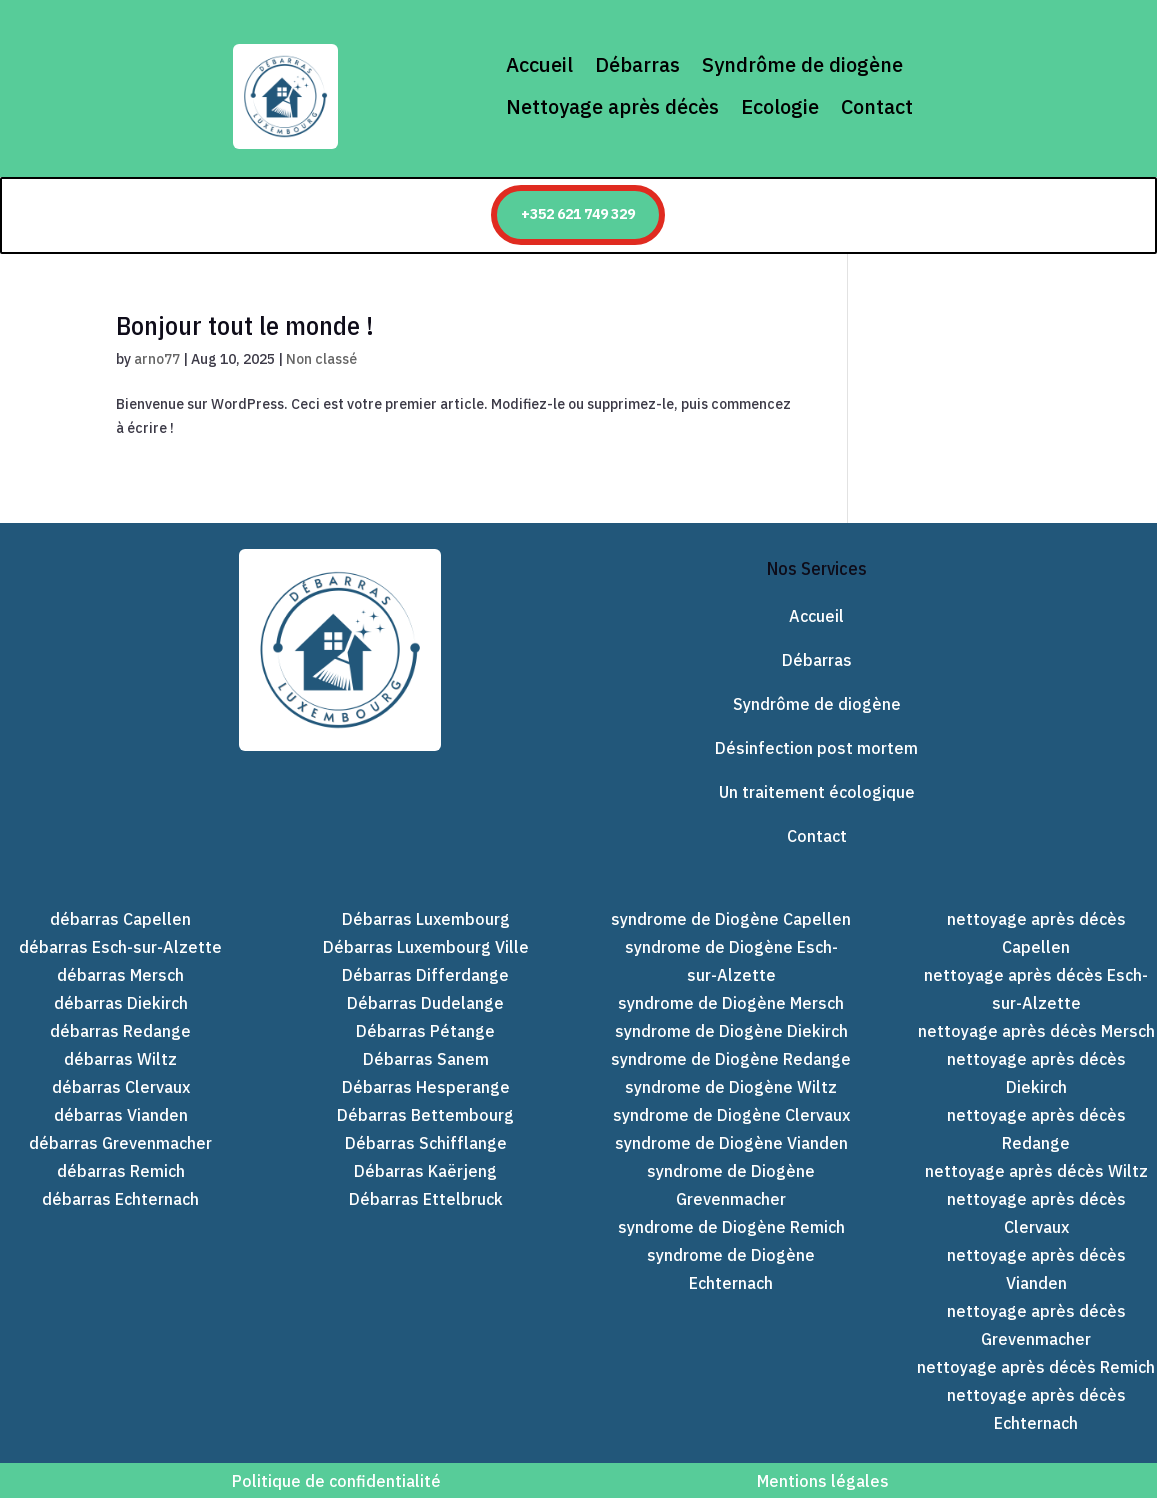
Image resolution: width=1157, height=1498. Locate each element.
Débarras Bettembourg (425, 1115)
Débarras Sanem (426, 1059)
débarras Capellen (120, 919)
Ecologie (780, 107)
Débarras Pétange (425, 1031)
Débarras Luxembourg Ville (426, 947)
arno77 (157, 359)
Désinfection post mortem (816, 748)
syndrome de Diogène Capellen (731, 919)
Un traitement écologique (817, 792)
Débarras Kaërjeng (425, 1171)
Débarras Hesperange (426, 1087)
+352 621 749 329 (578, 214)
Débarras (637, 65)
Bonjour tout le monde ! (245, 325)
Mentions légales (823, 1481)
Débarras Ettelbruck (426, 1199)
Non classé (321, 359)
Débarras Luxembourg (426, 919)
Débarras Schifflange (426, 1143)
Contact (877, 107)
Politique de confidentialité (334, 1481)
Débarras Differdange (425, 975)
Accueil (539, 65)
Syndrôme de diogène (802, 65)
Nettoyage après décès (612, 107)
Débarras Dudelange (425, 1003)
